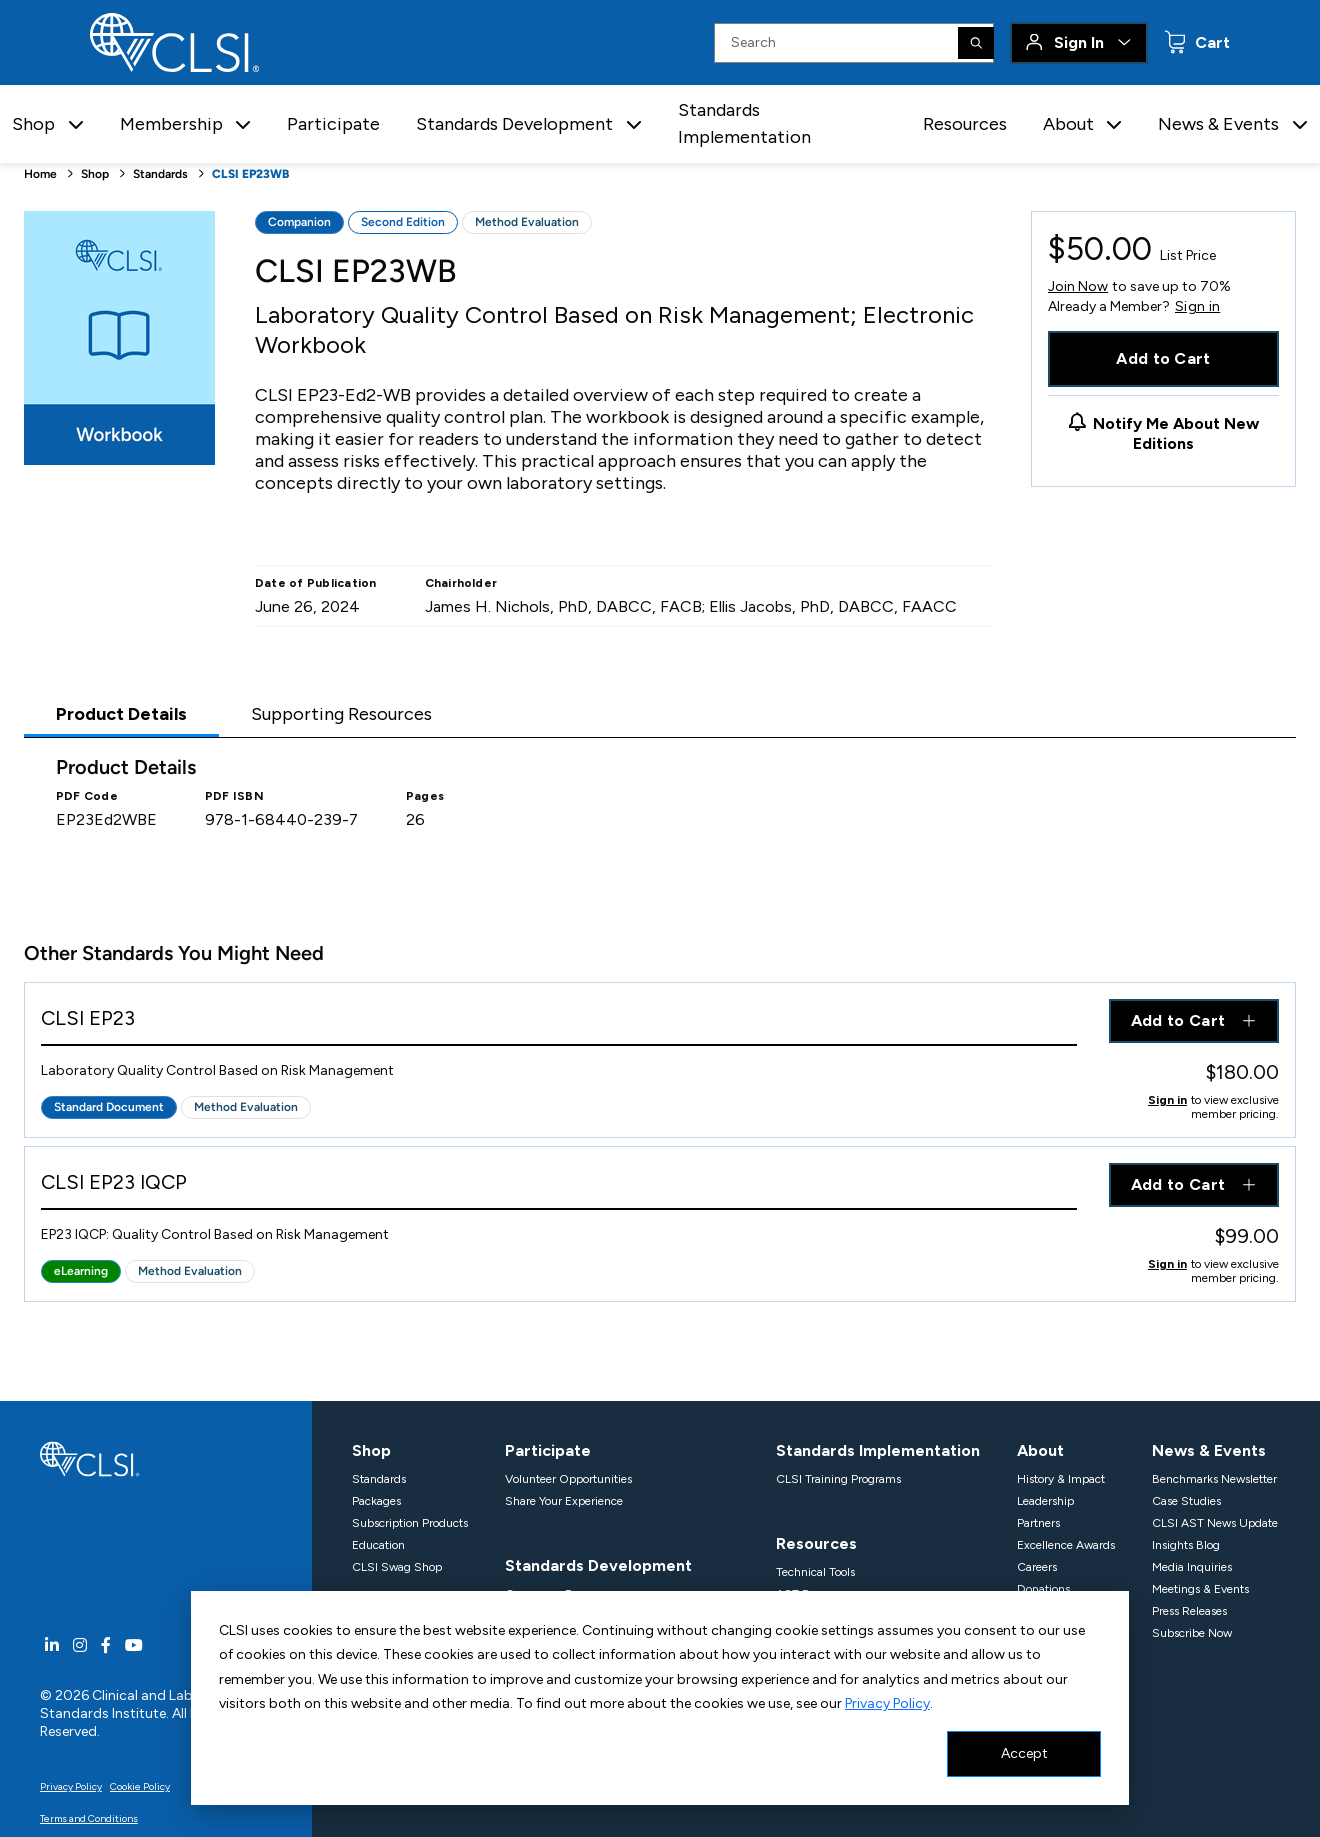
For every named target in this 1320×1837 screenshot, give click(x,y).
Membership (399, 1631)
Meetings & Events (1200, 1589)
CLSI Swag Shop (397, 1567)
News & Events (1209, 1450)
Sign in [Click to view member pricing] (1167, 1100)
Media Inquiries (1192, 1567)
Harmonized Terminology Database (869, 1616)
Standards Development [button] (514, 124)
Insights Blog (1186, 1545)
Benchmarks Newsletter (1214, 1479)
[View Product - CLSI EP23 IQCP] (559, 1186)
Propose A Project (550, 1638)
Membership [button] (171, 124)
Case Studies (1186, 1501)
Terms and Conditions (89, 1818)
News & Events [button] (1218, 124)
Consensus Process (554, 1594)
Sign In (1079, 42)
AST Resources (815, 1594)
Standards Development (598, 1565)
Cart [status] (1210, 42)
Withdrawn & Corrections (571, 1660)
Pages (425, 796)
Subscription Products (410, 1523)
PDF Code (87, 796)
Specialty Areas (545, 1726)
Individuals (380, 1682)
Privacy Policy (71, 1786)
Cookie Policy (140, 1786)
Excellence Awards (1066, 1545)
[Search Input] (854, 43)
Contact (1038, 1633)
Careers (1037, 1567)
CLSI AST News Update (1215, 1523)
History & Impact (1061, 1479)
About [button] (1068, 124)
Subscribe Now (1192, 1633)
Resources (965, 124)
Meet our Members (401, 1704)
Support (1038, 1611)
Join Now (1078, 286)
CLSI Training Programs (838, 1479)
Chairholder (461, 583)
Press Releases (1189, 1611)
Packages (376, 1501)
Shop (95, 174)
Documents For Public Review (583, 1682)
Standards (160, 174)
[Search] (976, 43)
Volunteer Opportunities (568, 1479)
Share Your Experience (564, 1501)
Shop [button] (33, 124)
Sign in (1197, 307)
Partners (1038, 1523)
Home (40, 174)
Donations (1043, 1589)
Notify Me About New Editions (1176, 433)
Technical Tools (815, 1572)
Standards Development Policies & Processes (622, 1704)
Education (378, 1545)
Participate (333, 124)
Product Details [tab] (121, 714)
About (1040, 1450)
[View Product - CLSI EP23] (559, 1022)
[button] (76, 124)
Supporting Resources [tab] (341, 714)
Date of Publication (316, 583)
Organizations (389, 1660)
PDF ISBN (234, 796)
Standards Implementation (744, 123)
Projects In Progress (555, 1616)
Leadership (1045, 1501)
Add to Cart (1163, 358)
